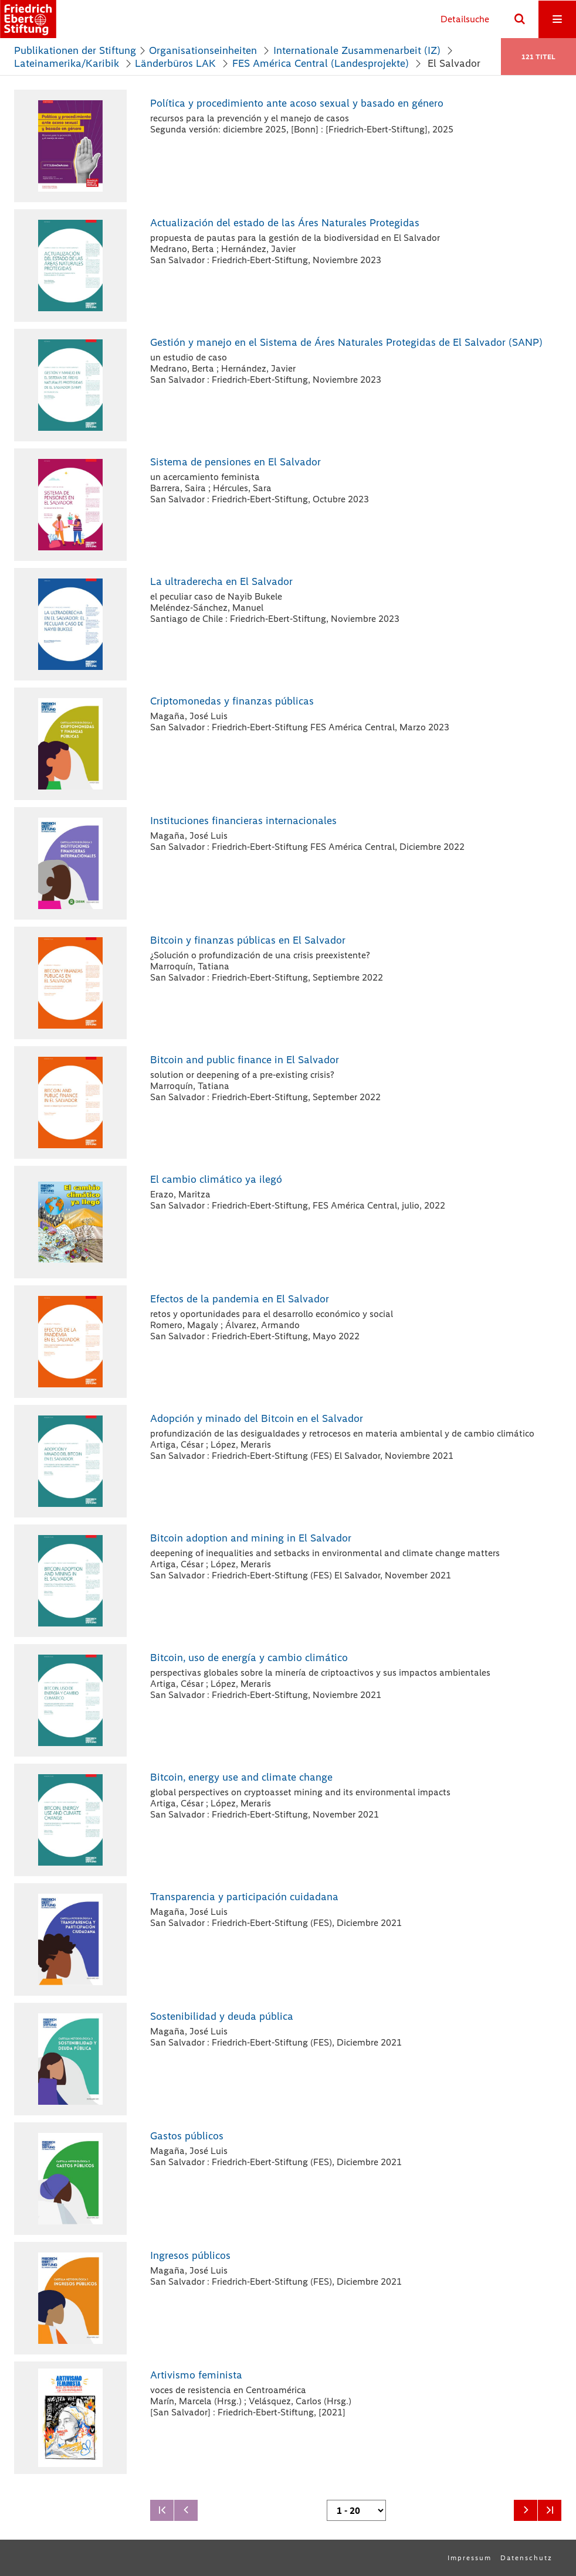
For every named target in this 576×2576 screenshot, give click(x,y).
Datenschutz (526, 2558)
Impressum (470, 2558)
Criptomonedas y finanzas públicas (232, 701)
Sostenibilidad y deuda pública (221, 2016)
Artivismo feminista (196, 2375)
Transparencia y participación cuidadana (244, 1896)
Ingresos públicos (190, 2255)
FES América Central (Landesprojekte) (320, 63)
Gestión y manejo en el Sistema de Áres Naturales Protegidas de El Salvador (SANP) (346, 342)
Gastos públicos (186, 2135)
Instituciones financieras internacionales (243, 820)
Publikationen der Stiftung (75, 50)
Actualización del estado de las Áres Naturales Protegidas (284, 222)
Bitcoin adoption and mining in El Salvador (250, 1538)
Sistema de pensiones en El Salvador (235, 461)
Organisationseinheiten (203, 50)
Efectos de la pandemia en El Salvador (239, 1298)
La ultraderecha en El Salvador (221, 581)
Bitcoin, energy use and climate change (241, 1777)
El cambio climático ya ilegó (216, 1179)
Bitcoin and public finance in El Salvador (244, 1059)
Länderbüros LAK (175, 63)
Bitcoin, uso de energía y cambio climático (249, 1657)
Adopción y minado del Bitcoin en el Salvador (256, 1418)
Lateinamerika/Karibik (66, 63)
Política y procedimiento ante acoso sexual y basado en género (296, 103)
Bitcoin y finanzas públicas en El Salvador (247, 940)
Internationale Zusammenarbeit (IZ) (357, 50)
